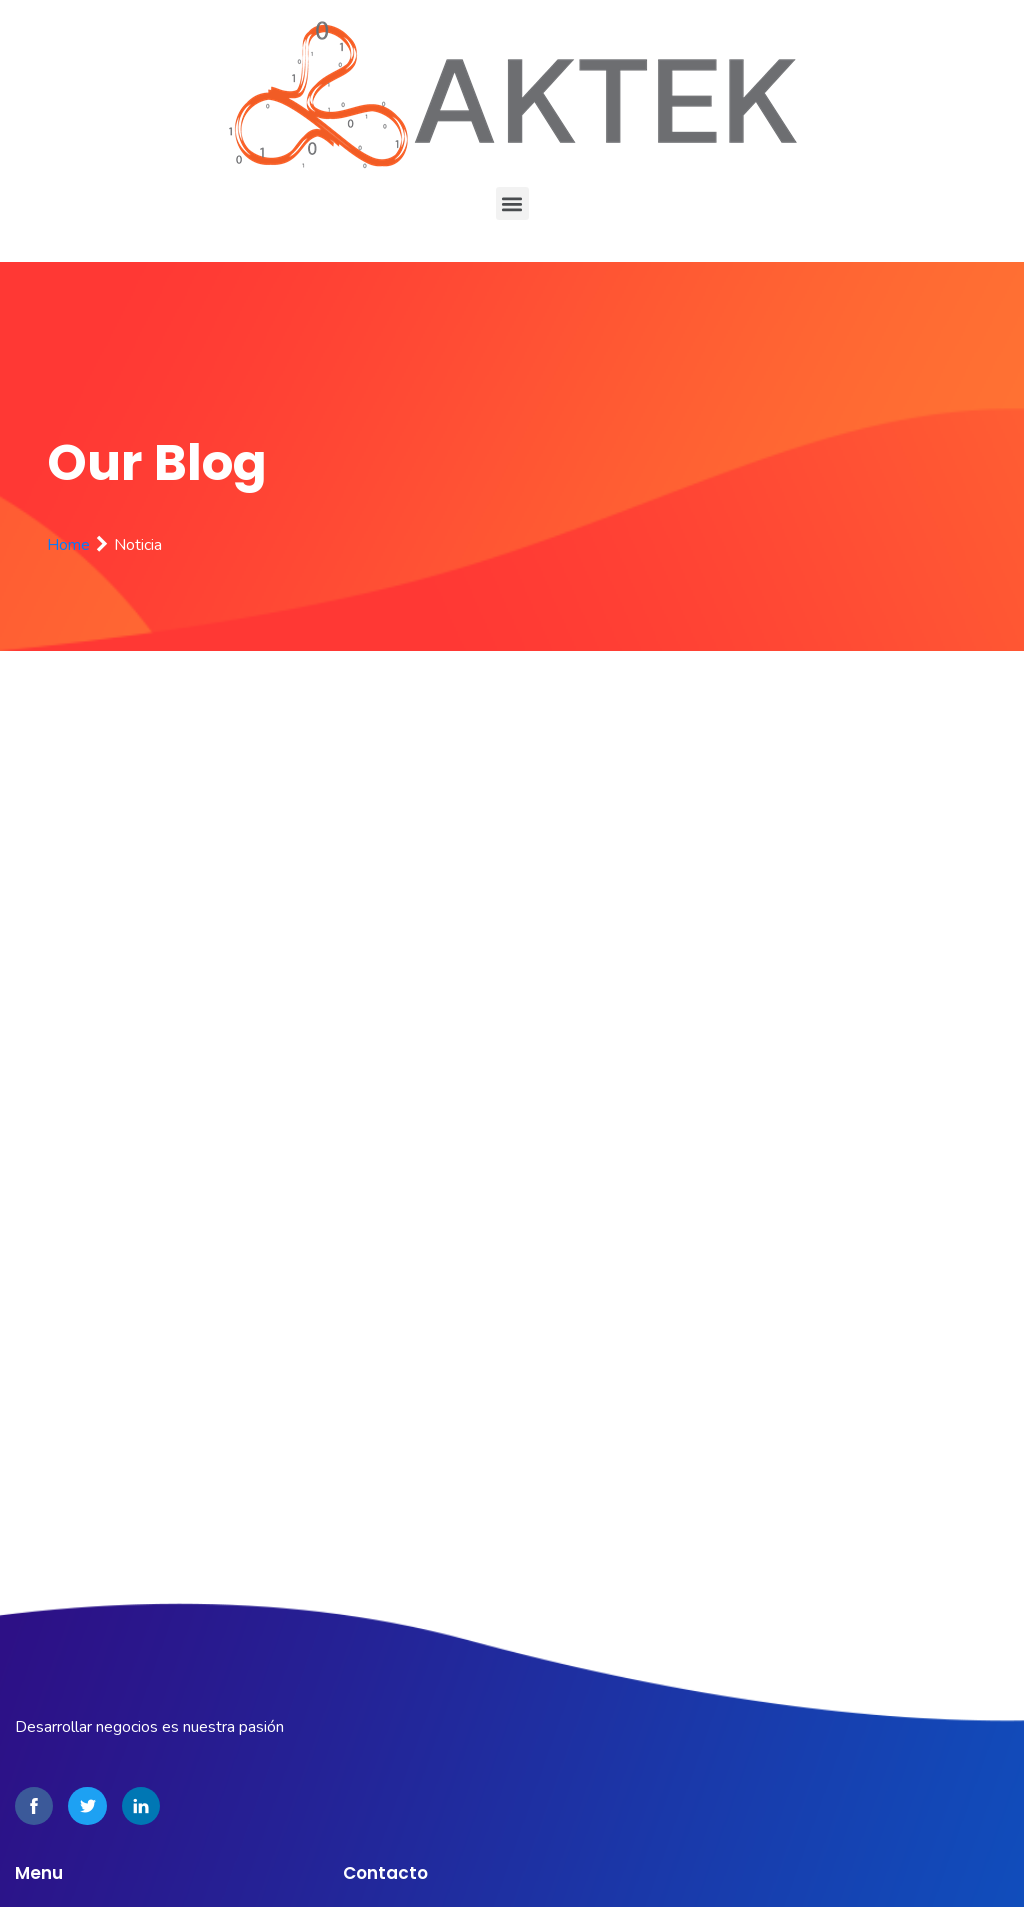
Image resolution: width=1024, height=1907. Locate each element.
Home (68, 545)
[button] (512, 203)
